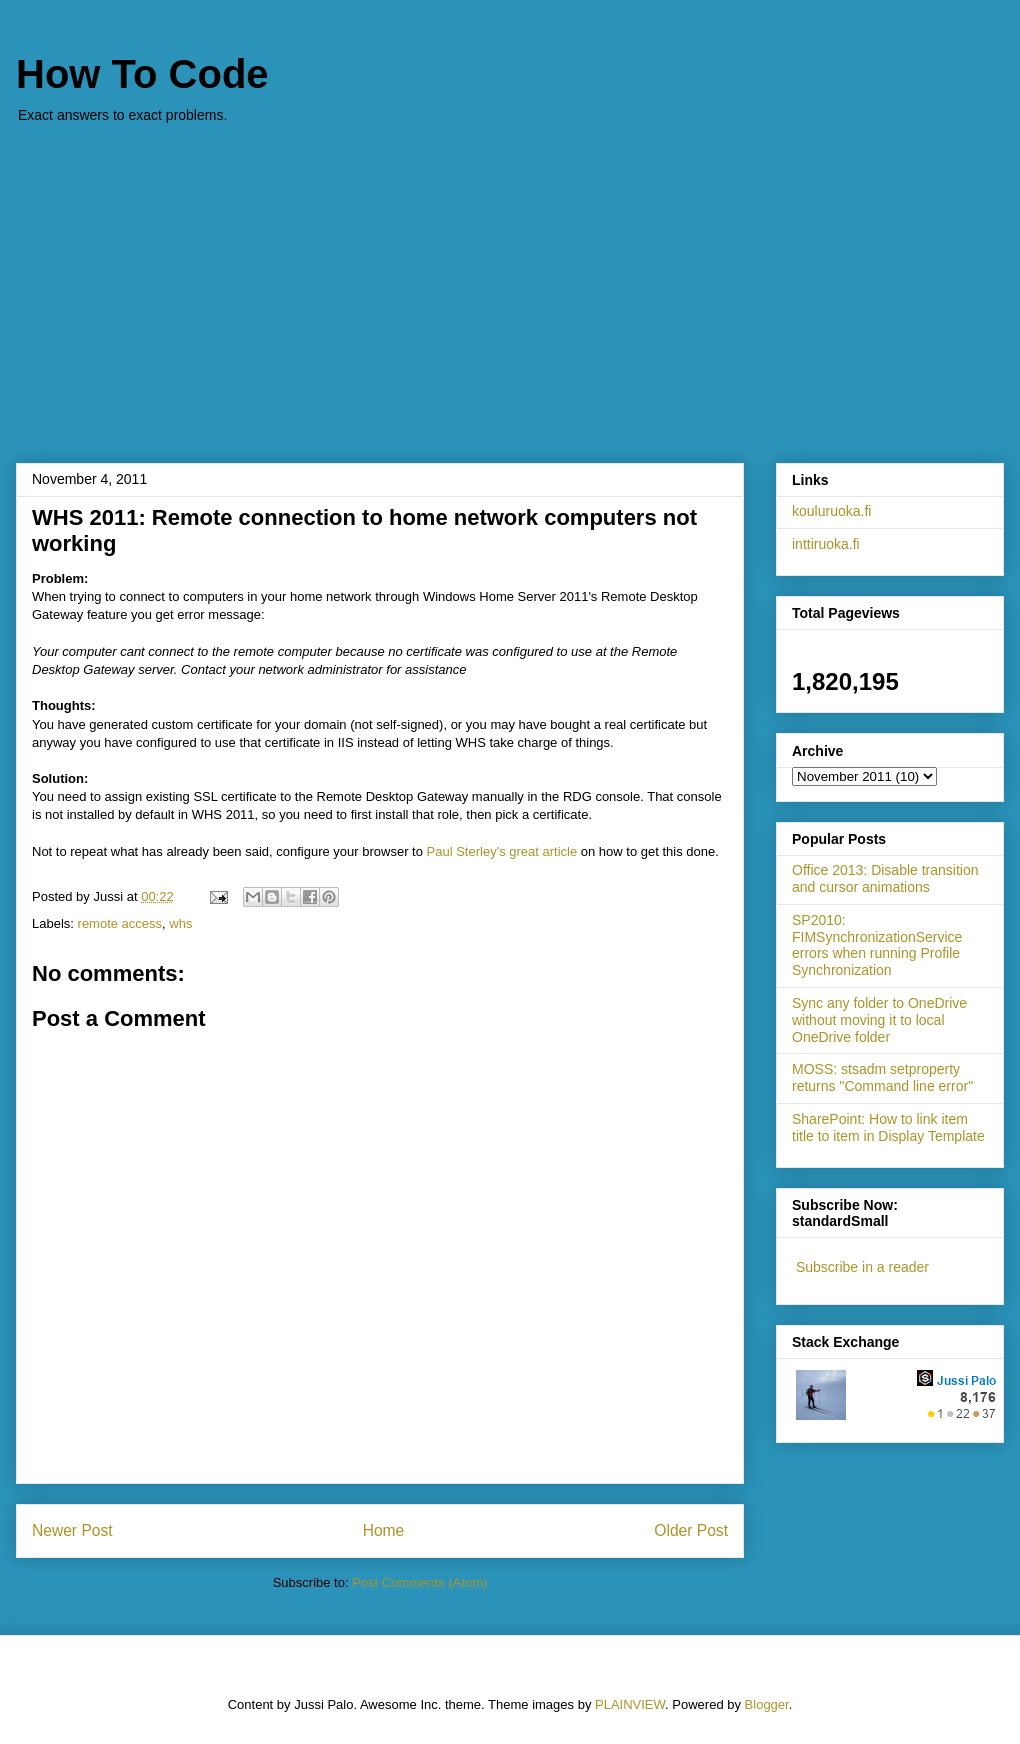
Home (384, 1530)
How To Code (142, 74)
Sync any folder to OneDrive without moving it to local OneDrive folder (879, 1020)
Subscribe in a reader (862, 1267)
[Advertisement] (510, 283)
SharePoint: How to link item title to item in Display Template (888, 1127)
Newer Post (72, 1530)
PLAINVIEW (630, 1704)
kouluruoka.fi (831, 511)
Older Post (691, 1530)
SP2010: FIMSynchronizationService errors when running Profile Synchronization (877, 945)
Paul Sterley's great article (502, 851)
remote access (120, 923)
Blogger (767, 1704)
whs (180, 923)
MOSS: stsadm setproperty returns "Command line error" (882, 1077)
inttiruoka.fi (826, 544)
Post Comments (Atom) (419, 1582)
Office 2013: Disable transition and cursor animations (885, 878)
